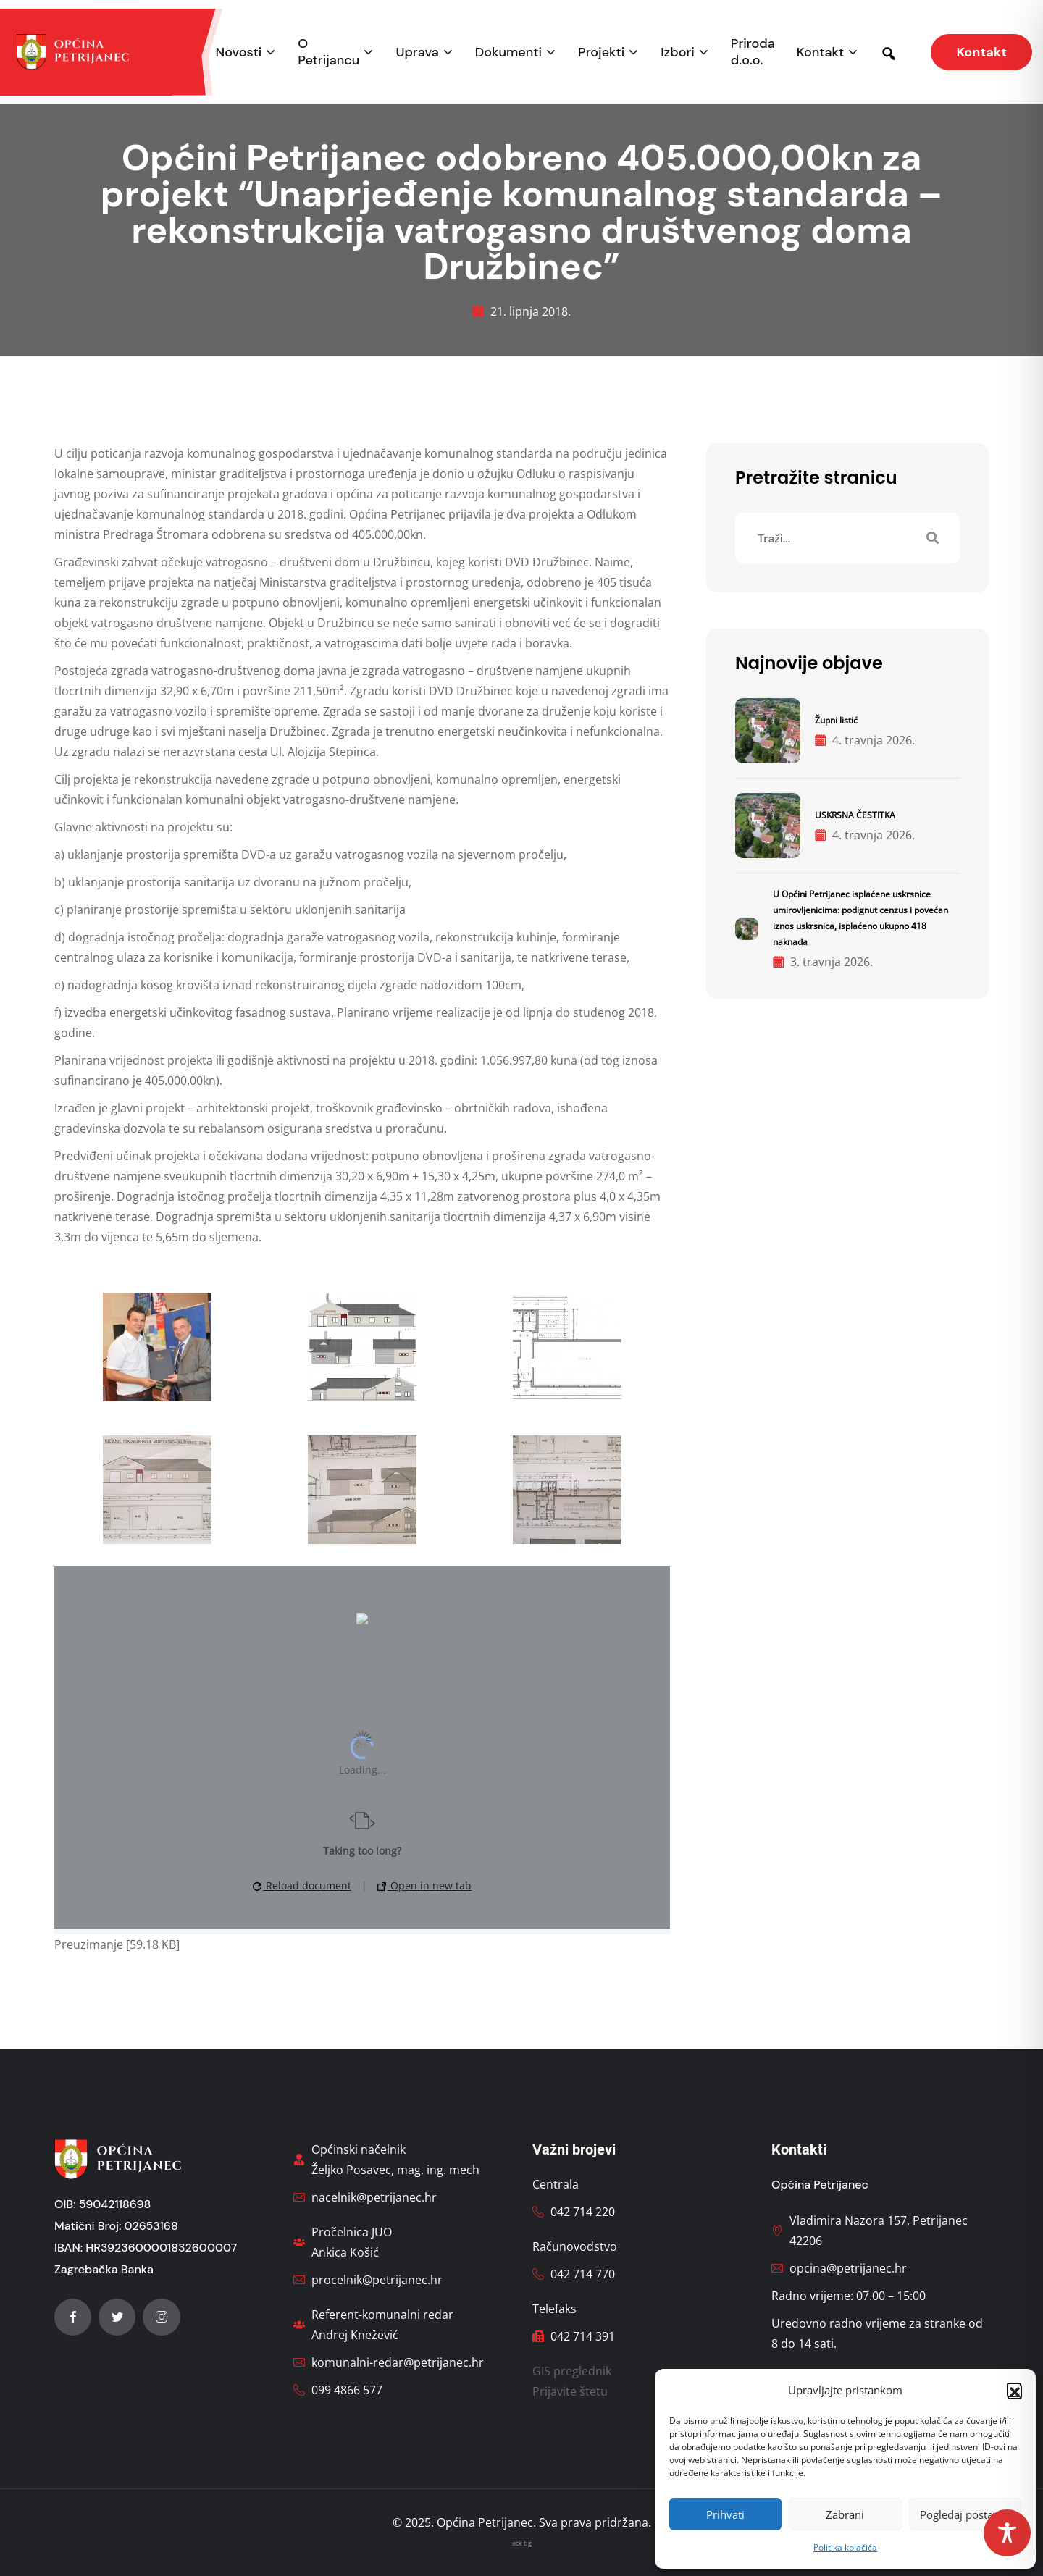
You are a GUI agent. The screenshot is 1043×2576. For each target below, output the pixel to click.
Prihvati (725, 2514)
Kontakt (821, 52)
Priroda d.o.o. (753, 52)
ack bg (522, 2543)
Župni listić (836, 720)
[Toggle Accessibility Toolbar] (1007, 2533)
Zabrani (845, 2514)
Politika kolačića (845, 2547)
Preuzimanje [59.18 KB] (117, 1944)
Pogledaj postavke (965, 2514)
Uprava (416, 52)
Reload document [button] (302, 1885)
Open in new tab (424, 1885)
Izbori (677, 52)
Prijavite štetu (570, 2391)
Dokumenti (508, 52)
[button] (1014, 2390)
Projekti (601, 52)
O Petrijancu (328, 52)
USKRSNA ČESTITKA (855, 815)
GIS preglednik (571, 2371)
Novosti (239, 52)
